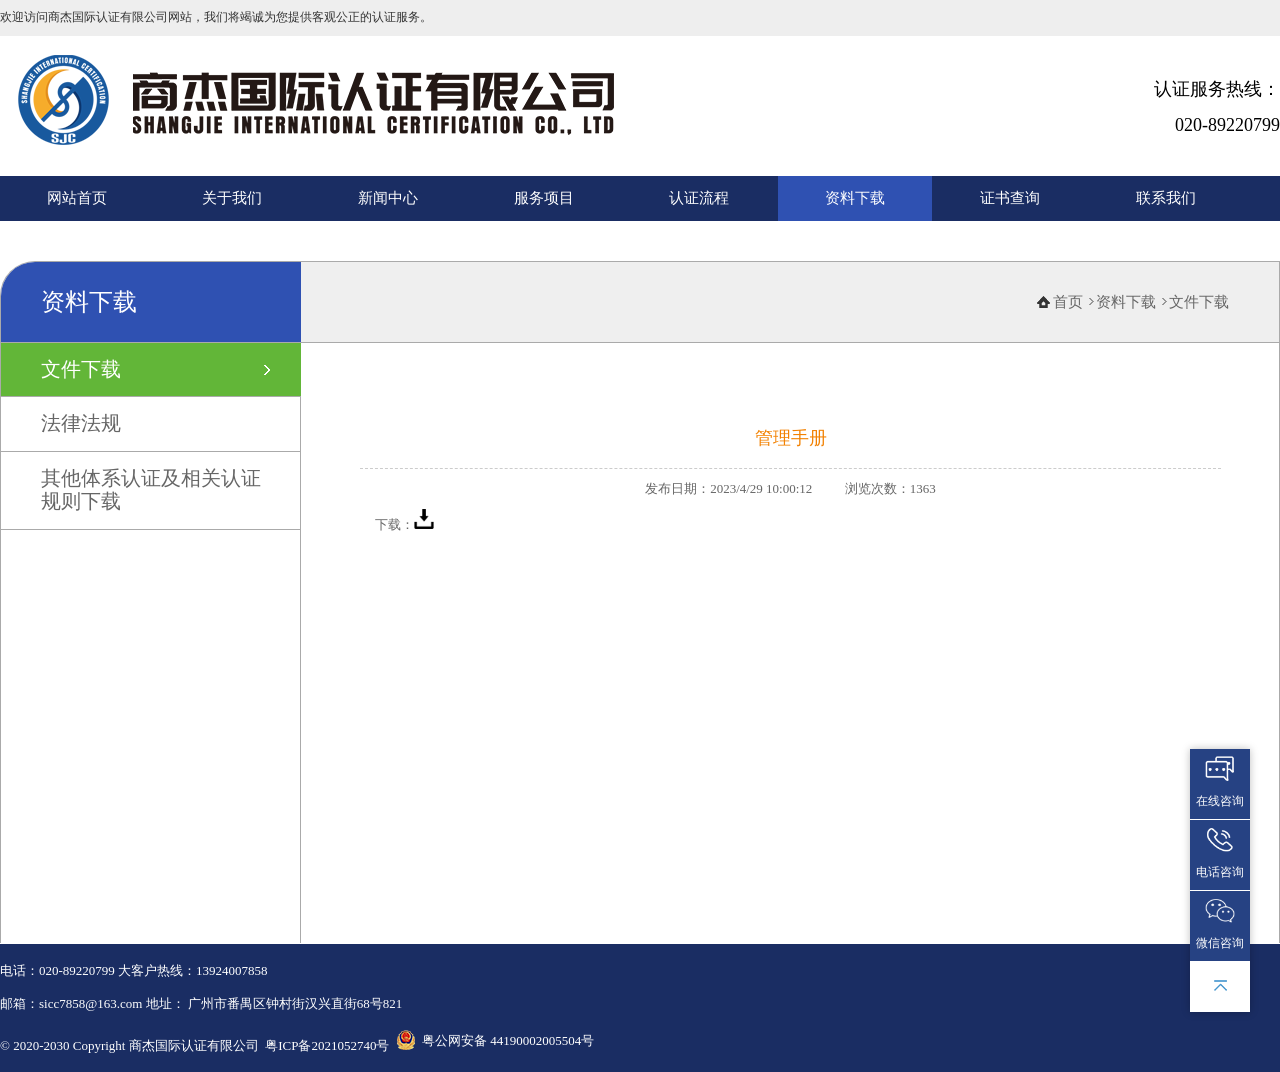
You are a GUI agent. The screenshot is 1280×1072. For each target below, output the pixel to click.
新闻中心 (388, 198)
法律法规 (81, 423)
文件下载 (81, 369)
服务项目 (544, 198)
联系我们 (1166, 198)
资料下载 (855, 198)
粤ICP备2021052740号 (327, 1045)
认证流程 (699, 198)
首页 (1068, 302)
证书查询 (1010, 198)
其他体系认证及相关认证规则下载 (151, 489)
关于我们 (232, 198)
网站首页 (77, 198)
